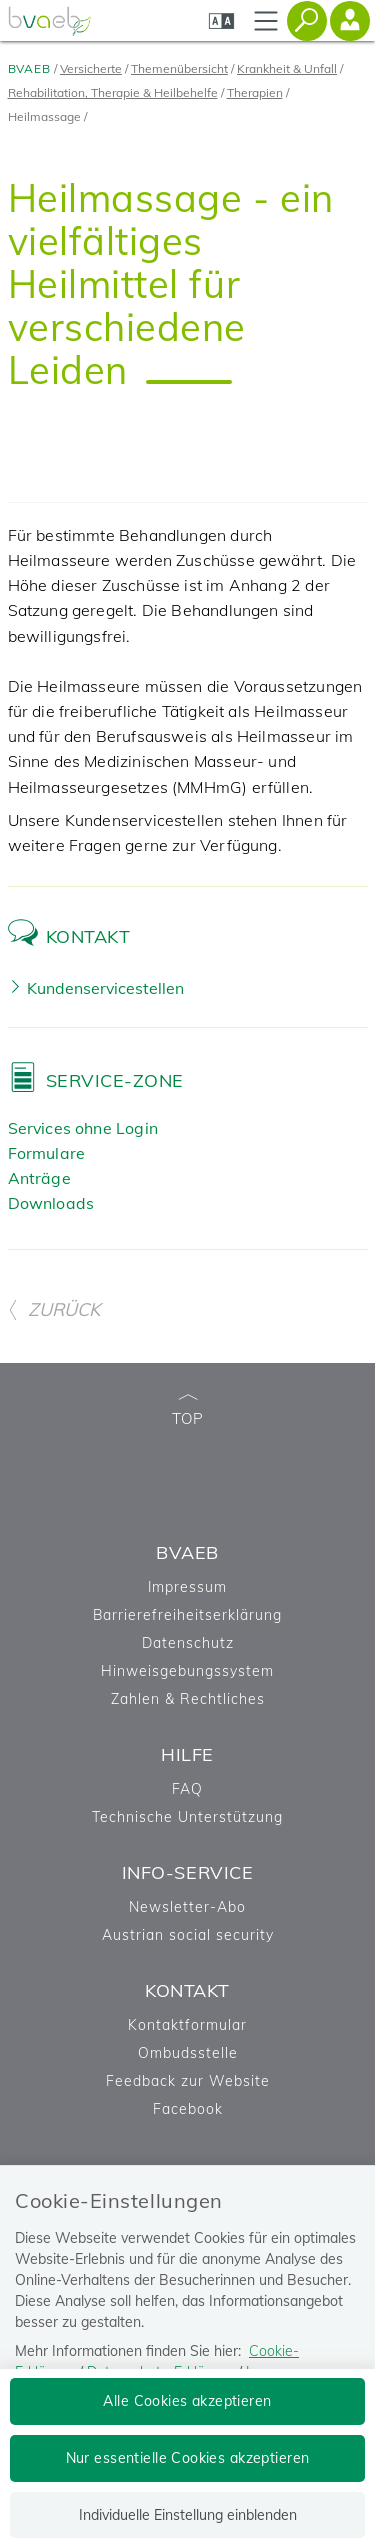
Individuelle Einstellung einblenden (188, 2515)
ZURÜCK (54, 1309)
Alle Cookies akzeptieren (187, 2401)
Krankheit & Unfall (287, 68)
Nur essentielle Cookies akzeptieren (188, 2458)
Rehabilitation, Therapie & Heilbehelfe (113, 92)
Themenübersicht (179, 68)
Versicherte (91, 68)
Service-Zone (115, 1080)
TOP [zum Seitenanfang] (188, 1411)
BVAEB (30, 68)
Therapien (255, 92)
